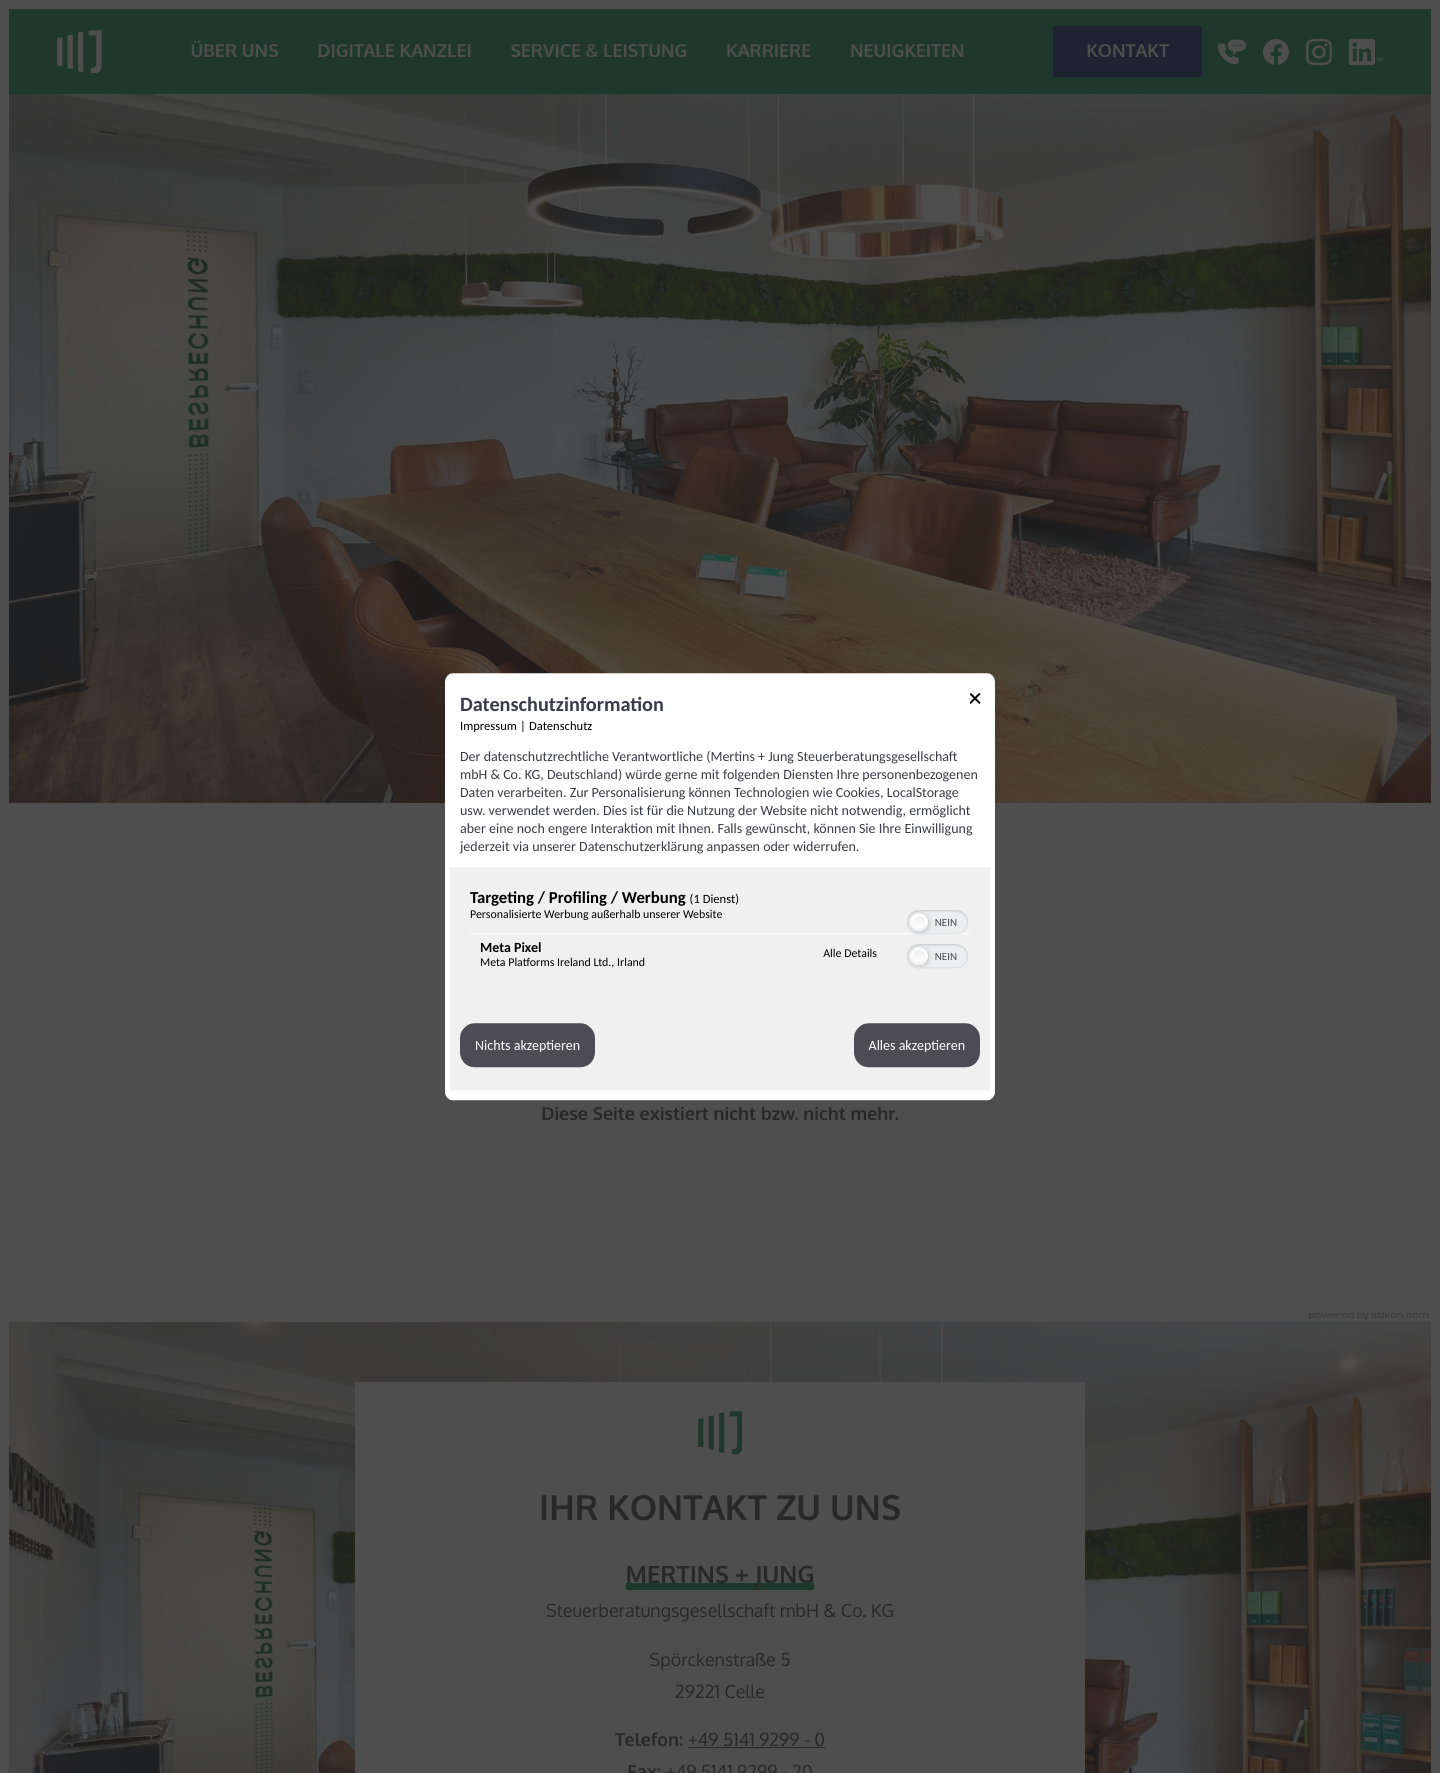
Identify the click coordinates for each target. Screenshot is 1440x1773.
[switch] (937, 920)
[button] (919, 922)
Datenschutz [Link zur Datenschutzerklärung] (560, 726)
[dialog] (720, 886)
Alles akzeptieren (917, 1045)
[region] (720, 933)
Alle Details (850, 954)
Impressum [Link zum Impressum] (488, 726)
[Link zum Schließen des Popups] (982, 701)
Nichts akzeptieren (527, 1045)
